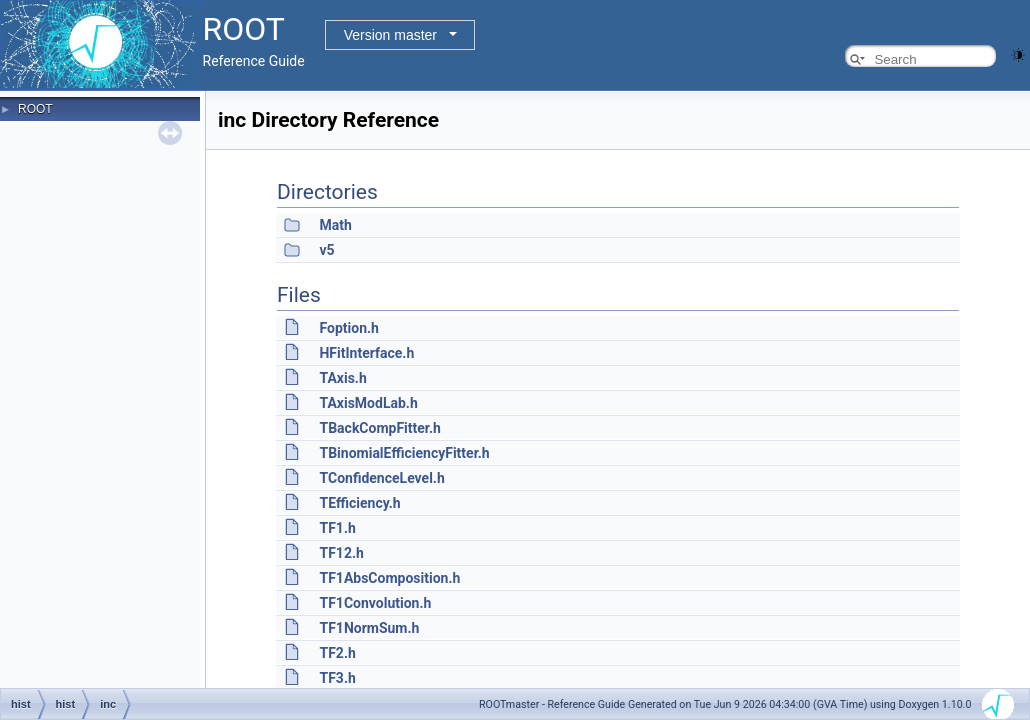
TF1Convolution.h (375, 603)
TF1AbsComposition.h (389, 578)
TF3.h (337, 678)
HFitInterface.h (366, 353)
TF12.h (341, 553)
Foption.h (348, 328)
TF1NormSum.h (369, 628)
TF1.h (337, 528)
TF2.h (337, 653)
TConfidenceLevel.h (381, 478)
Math (335, 225)
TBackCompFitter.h (379, 428)
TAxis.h (342, 378)
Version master (390, 35)
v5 (326, 250)
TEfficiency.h (359, 503)
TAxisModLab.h (368, 403)
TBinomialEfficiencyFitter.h (404, 453)
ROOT (35, 109)
